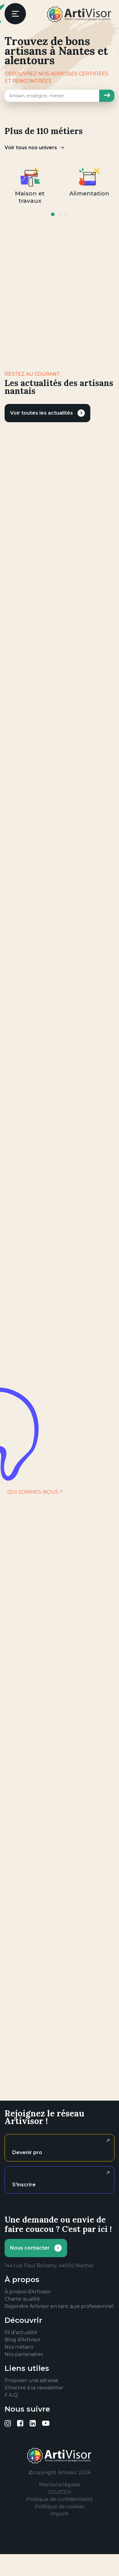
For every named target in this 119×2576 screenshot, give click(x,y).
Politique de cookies (59, 2506)
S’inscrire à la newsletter (34, 2388)
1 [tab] (53, 214)
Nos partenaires (24, 2354)
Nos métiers (19, 2347)
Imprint (59, 2514)
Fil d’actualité (21, 2332)
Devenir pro (27, 2152)
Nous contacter (30, 2248)
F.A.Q (11, 2395)
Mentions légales (59, 2485)
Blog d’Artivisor (23, 2340)
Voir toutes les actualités (41, 413)
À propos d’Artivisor (28, 2292)
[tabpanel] (30, 185)
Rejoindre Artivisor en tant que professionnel (59, 2306)
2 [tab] (59, 214)
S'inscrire (24, 2185)
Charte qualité (22, 2299)
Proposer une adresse (31, 2380)
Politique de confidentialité (59, 2499)
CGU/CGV (59, 2492)
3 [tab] (66, 214)
